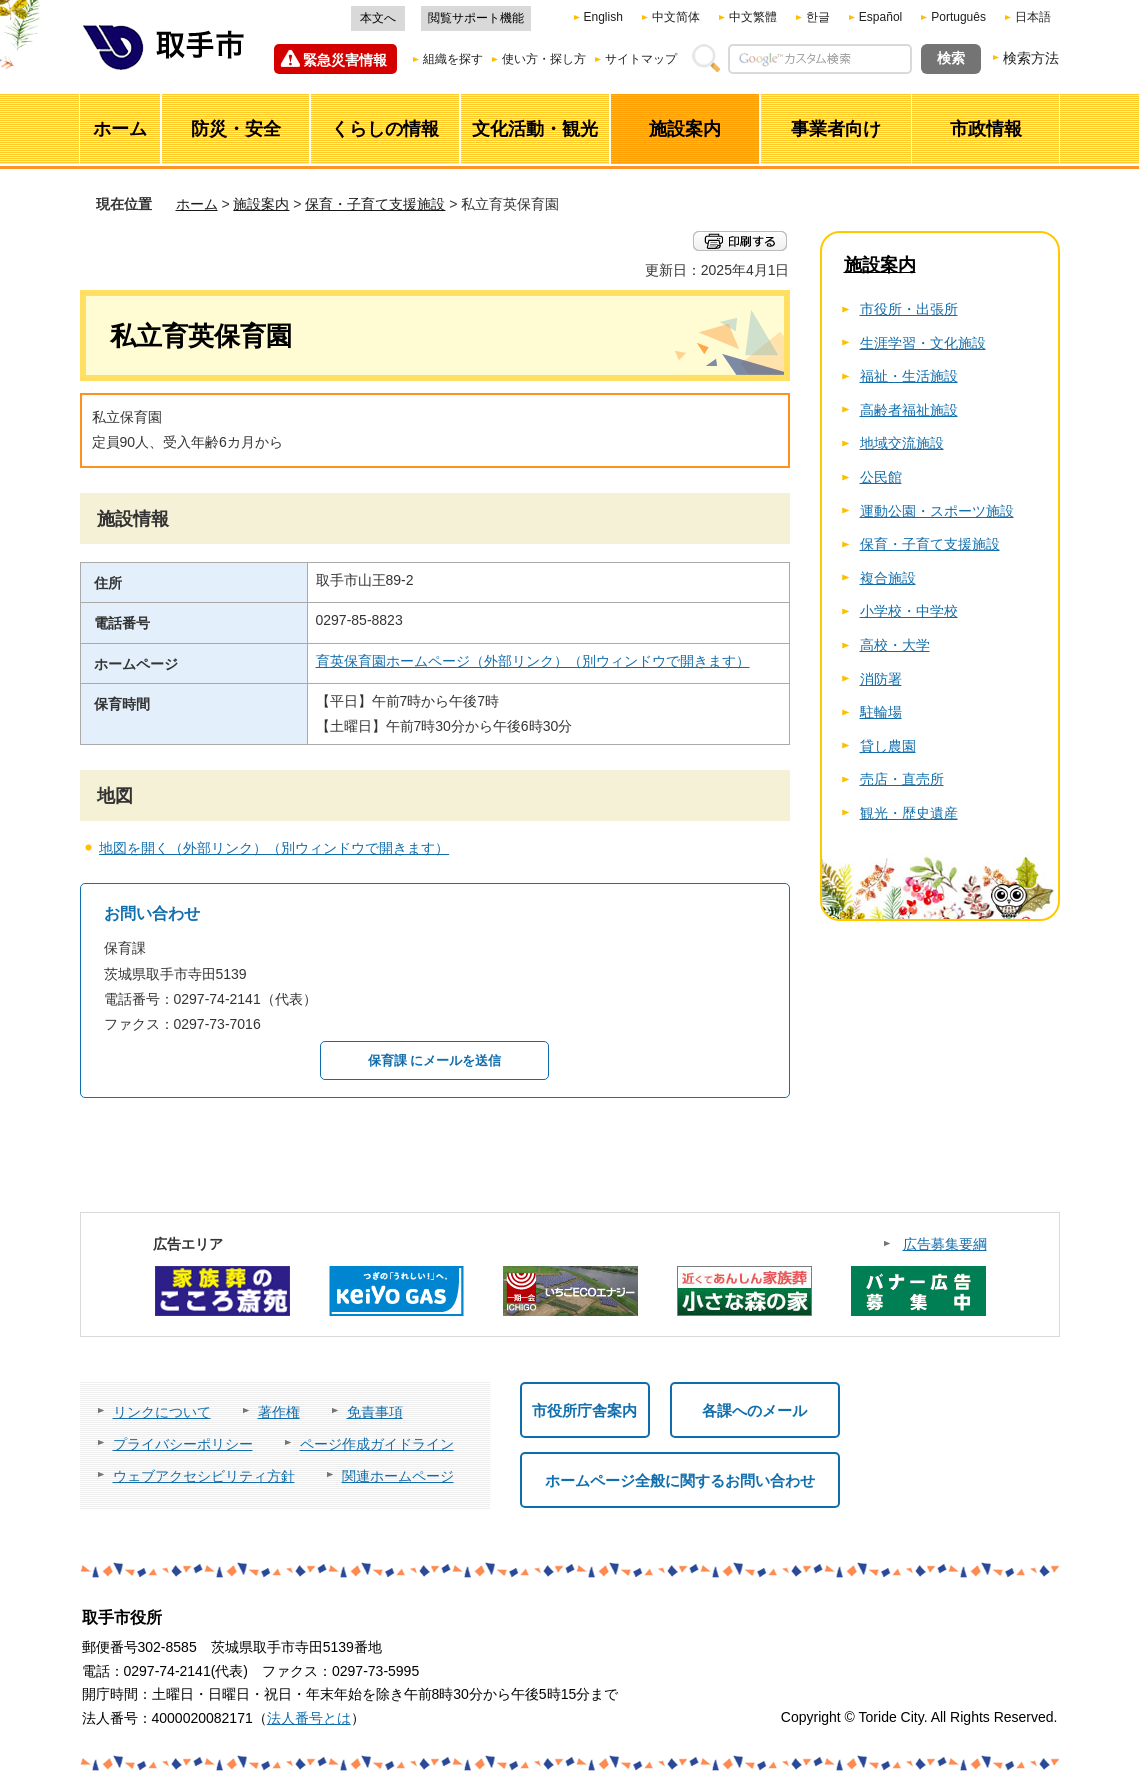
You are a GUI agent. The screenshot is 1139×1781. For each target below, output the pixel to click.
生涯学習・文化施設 (923, 343)
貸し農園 (888, 746)
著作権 (279, 1412)
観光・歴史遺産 (909, 813)
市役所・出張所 (909, 309)
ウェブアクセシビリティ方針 (204, 1476)
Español (880, 17)
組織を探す (453, 59)
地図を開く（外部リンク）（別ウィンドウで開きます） (274, 848)
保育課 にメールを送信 (435, 1060)
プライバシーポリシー (183, 1444)
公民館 (881, 477)
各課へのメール (754, 1410)
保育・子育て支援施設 (375, 204)
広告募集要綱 (945, 1244)
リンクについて (162, 1412)
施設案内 (261, 204)
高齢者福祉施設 (909, 410)
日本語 (1033, 17)
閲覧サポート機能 (476, 18)
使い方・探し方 (544, 59)
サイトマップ (641, 59)
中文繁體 (753, 17)
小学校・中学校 (909, 611)
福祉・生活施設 (909, 376)
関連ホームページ (398, 1476)
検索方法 (1031, 58)
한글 (818, 17)
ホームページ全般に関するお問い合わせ (680, 1480)
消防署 (881, 679)
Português (958, 17)
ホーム (197, 204)
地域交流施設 (902, 443)
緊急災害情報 (345, 60)
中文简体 (676, 17)
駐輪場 (881, 712)
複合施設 (888, 578)
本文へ (378, 18)
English (603, 17)
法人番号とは (309, 1718)
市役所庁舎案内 (584, 1410)
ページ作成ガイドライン (377, 1444)
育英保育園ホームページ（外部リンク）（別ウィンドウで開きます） (533, 661)
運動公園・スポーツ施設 (937, 511)
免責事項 (375, 1412)
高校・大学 (895, 645)
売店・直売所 (902, 779)
